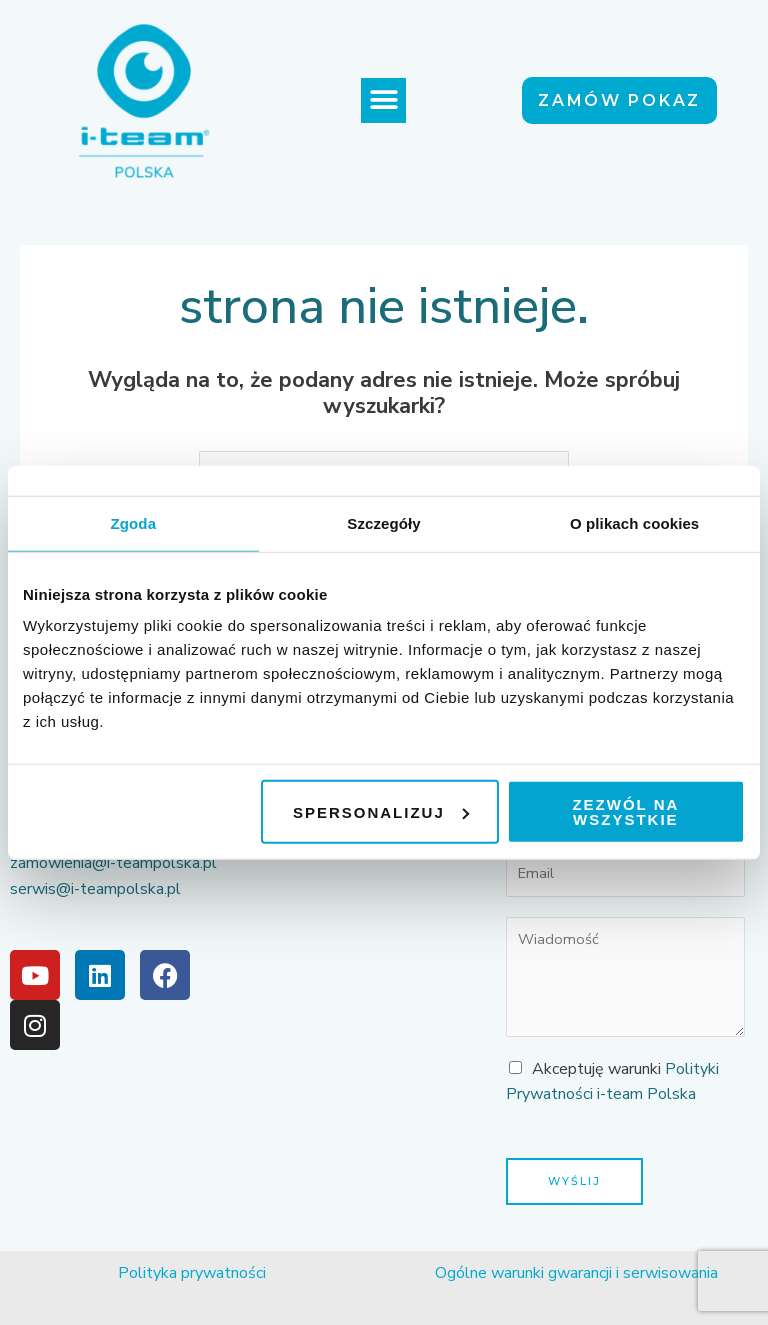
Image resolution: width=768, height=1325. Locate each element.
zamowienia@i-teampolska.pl (113, 863)
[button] (383, 100)
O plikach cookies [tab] (634, 522)
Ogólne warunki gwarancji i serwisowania (576, 1273)
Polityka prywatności (192, 1273)
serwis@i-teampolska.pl (95, 889)
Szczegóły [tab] (383, 522)
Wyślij (574, 1181)
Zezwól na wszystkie (625, 812)
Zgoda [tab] (134, 522)
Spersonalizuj (381, 811)
